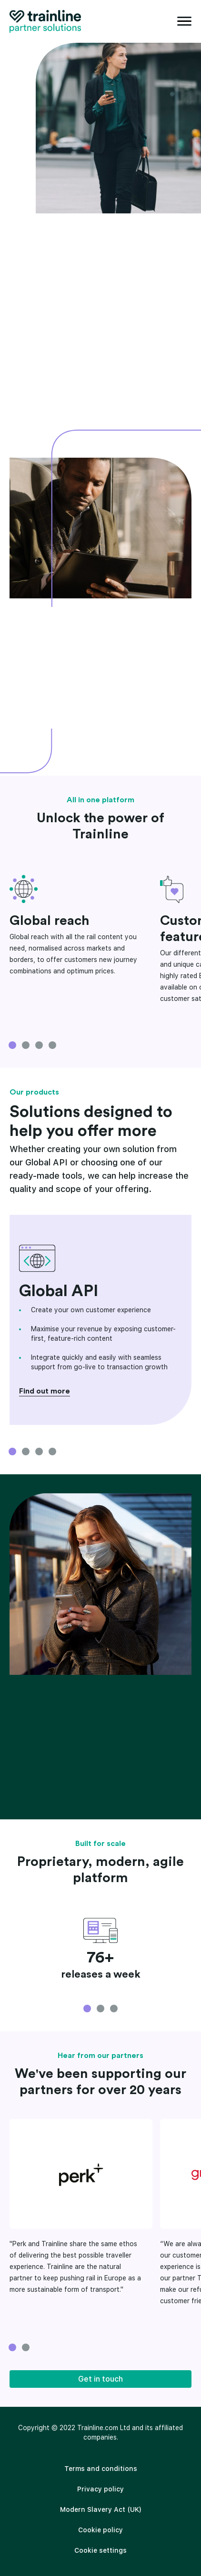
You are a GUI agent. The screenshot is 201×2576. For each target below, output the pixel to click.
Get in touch (100, 2379)
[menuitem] (100, 2468)
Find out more (44, 1391)
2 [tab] (26, 1045)
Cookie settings (100, 2550)
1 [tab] (12, 1045)
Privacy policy (100, 2489)
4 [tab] (52, 1045)
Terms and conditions (100, 2468)
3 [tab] (39, 1045)
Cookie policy (100, 2530)
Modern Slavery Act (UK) (100, 2509)
